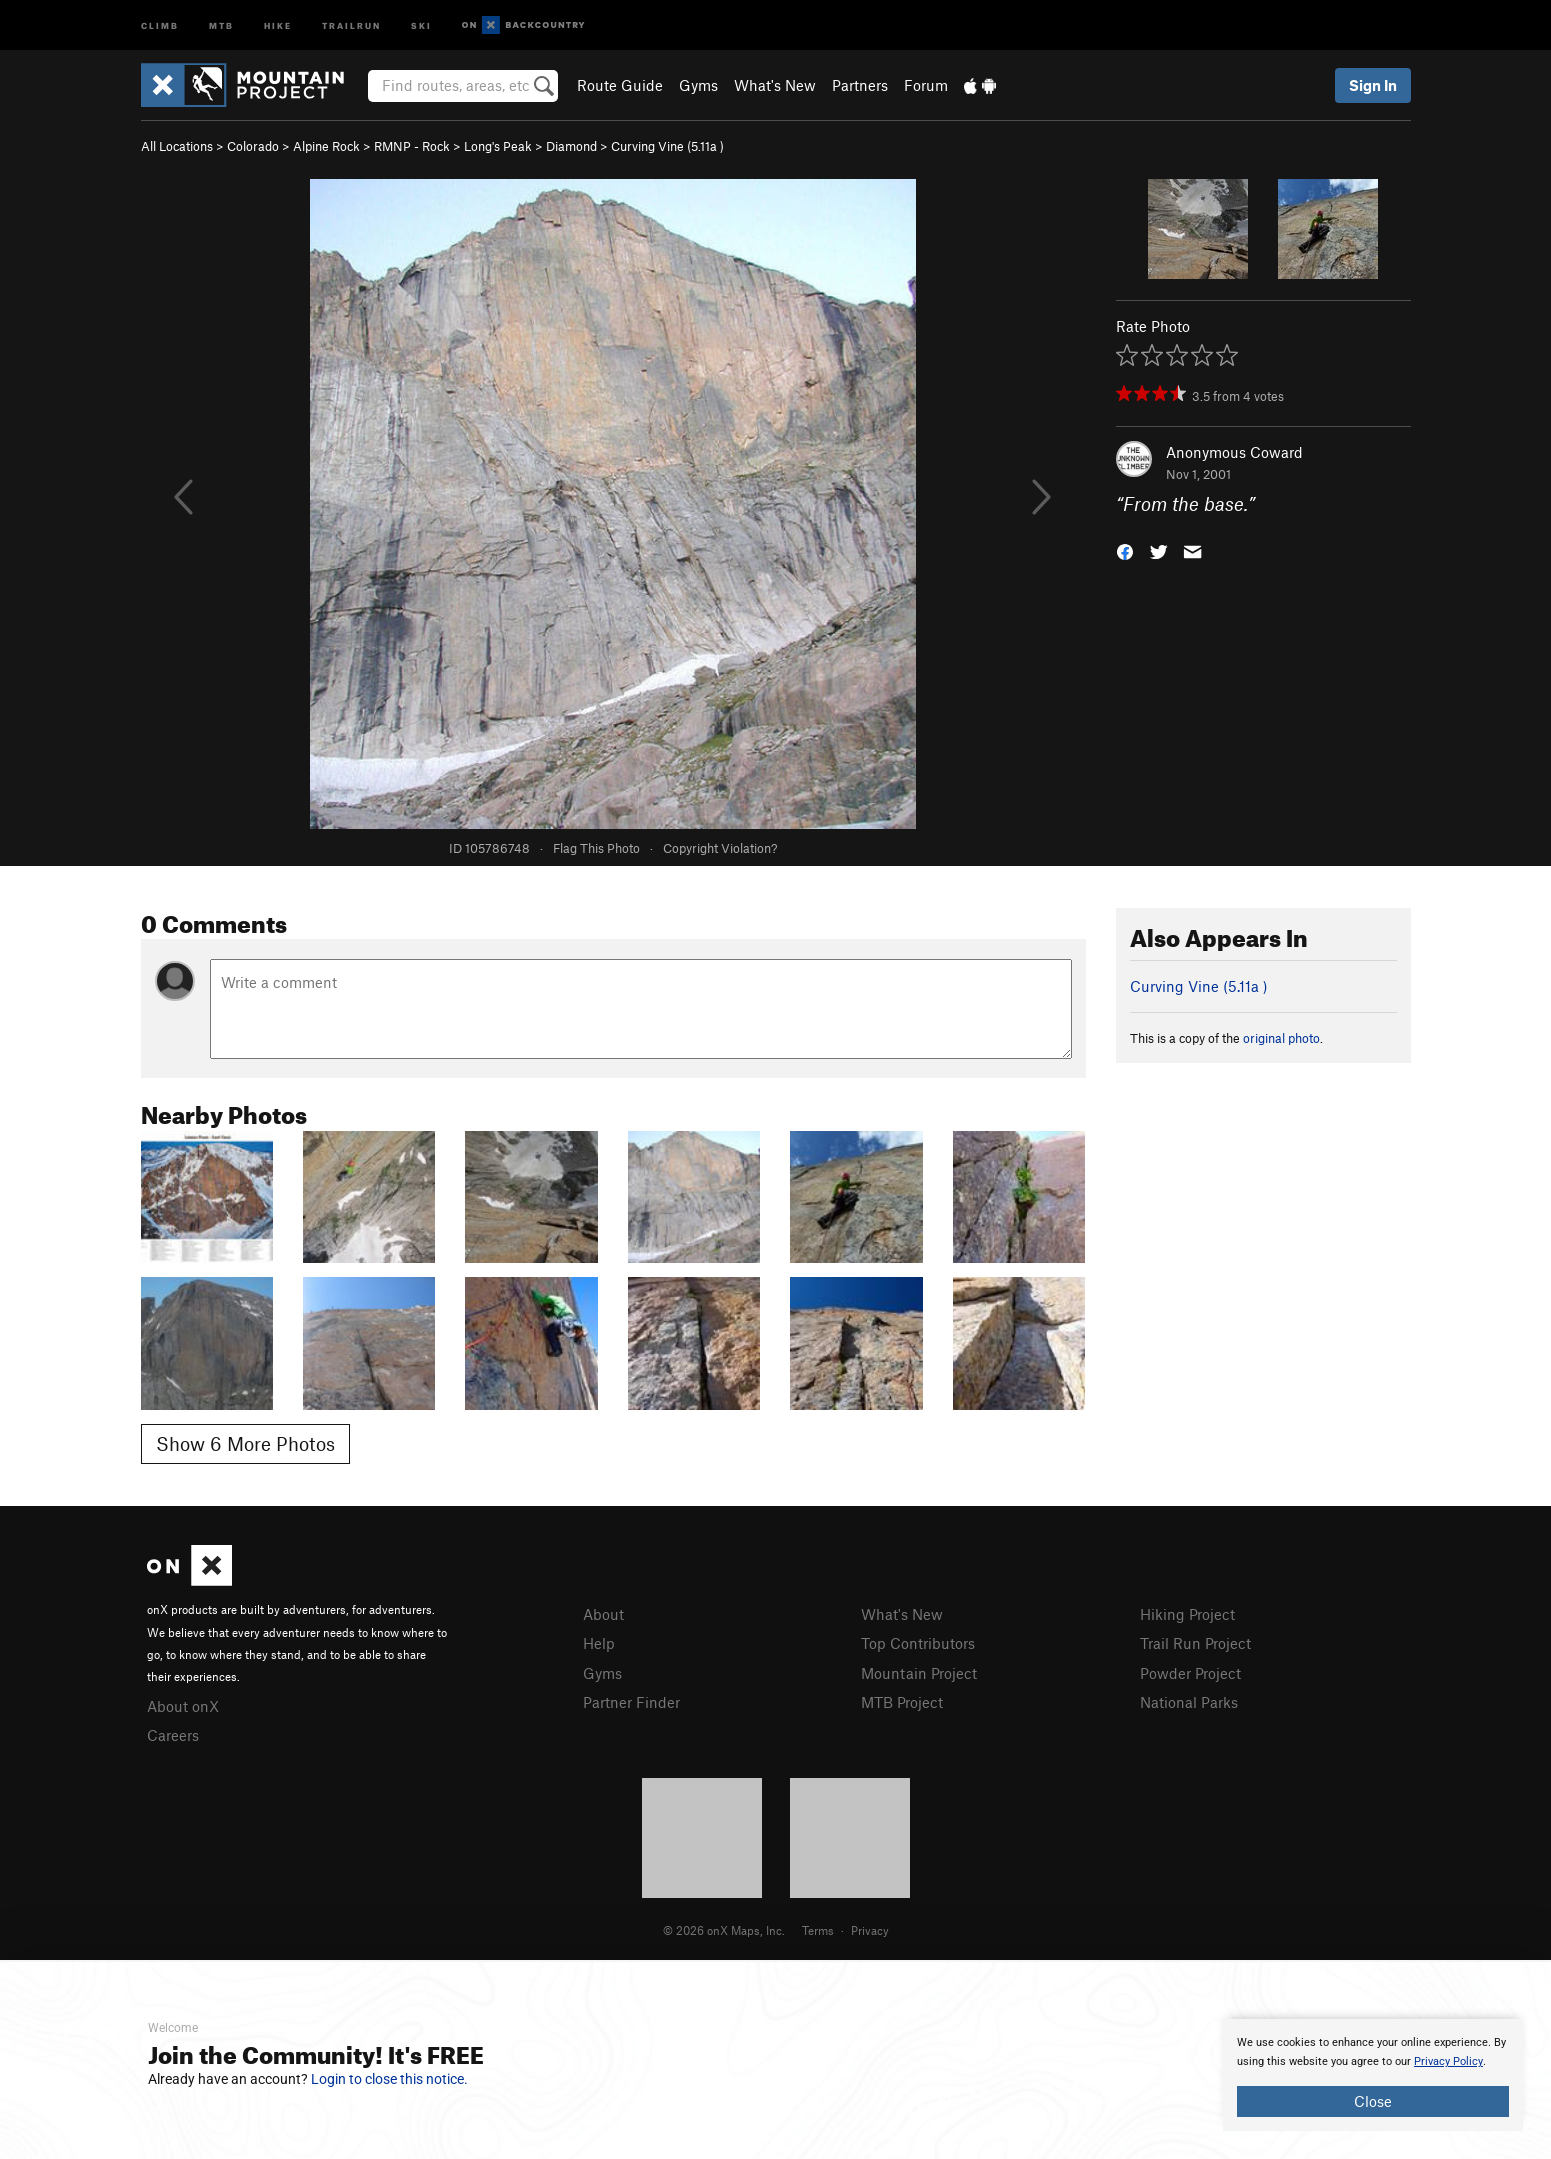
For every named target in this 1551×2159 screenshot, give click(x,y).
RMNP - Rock (412, 146)
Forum (926, 85)
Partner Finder (631, 1702)
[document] (1373, 2075)
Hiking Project (1187, 1614)
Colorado (253, 146)
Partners (860, 85)
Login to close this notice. (389, 2079)
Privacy (870, 1930)
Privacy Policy (1448, 2061)
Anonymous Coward (1234, 452)
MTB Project (902, 1702)
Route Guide (620, 85)
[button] (1125, 550)
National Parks (1189, 1702)
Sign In (1373, 85)
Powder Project (1190, 1673)
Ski (421, 24)
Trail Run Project (1195, 1643)
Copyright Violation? (720, 848)
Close (1373, 2101)
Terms (818, 1930)
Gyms (698, 85)
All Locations (177, 146)
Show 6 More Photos (245, 1443)
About (603, 1614)
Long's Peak (498, 146)
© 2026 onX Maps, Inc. (724, 1930)
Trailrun (351, 24)
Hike (278, 24)
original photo (1281, 1038)
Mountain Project (919, 1673)
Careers (173, 1735)
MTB (221, 24)
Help (599, 1643)
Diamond (571, 146)
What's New (775, 85)
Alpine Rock (326, 146)
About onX (183, 1706)
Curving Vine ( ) (667, 146)
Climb (160, 24)
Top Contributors (918, 1643)
